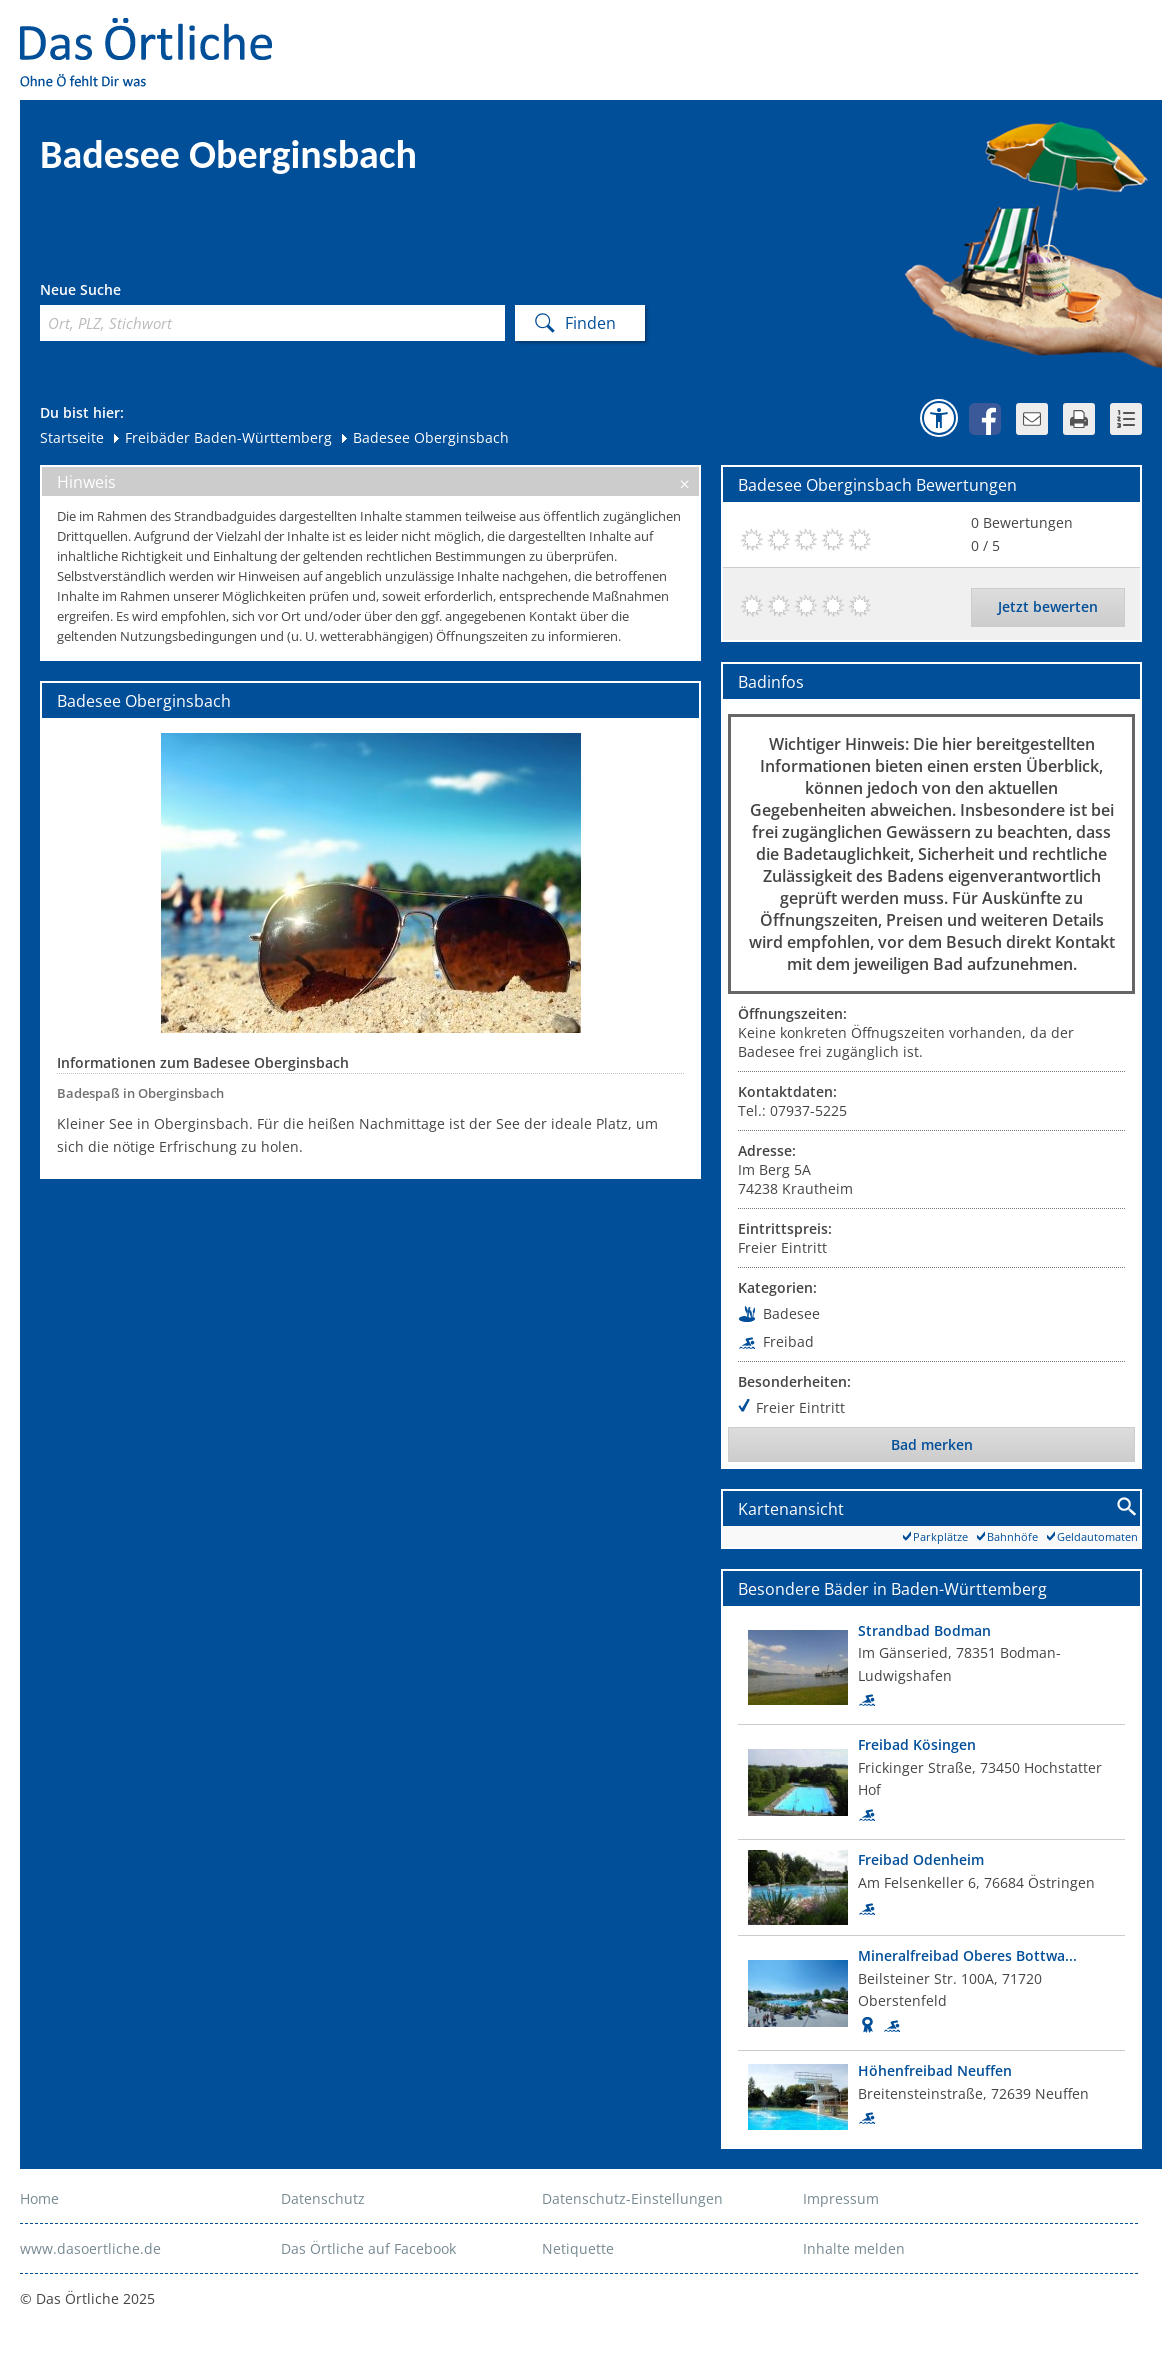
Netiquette (578, 2248)
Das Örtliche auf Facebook (368, 2248)
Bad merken (932, 1444)
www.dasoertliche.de (90, 2248)
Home (39, 2198)
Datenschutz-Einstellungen (632, 2198)
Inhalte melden (854, 2248)
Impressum (841, 2198)
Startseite (72, 437)
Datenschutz (323, 2198)
